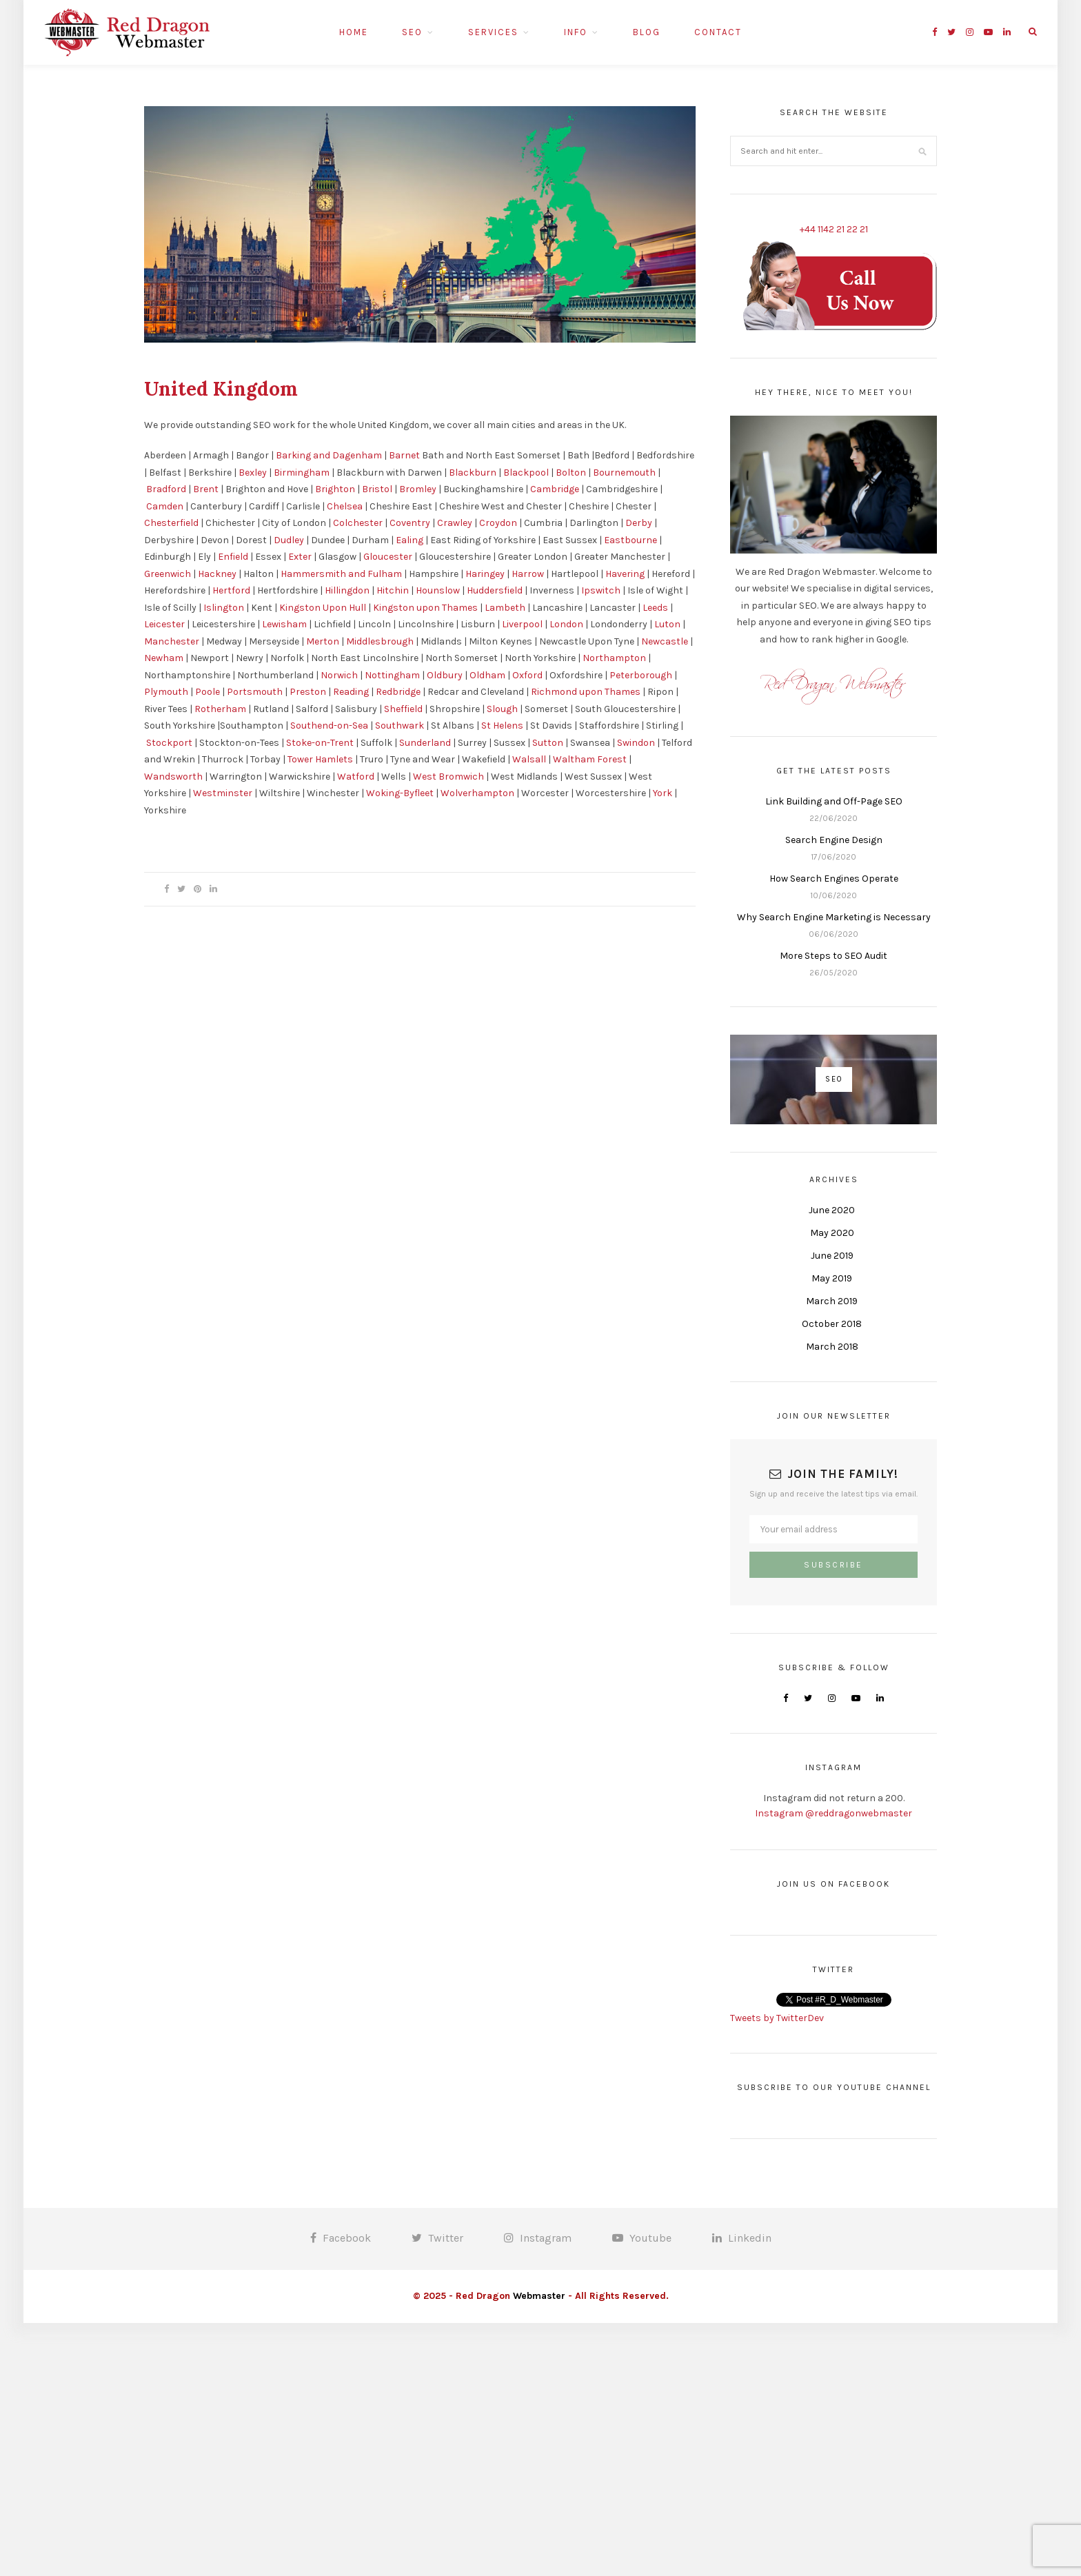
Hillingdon (347, 590)
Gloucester (387, 556)
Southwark (399, 725)
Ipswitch (600, 590)
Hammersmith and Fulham (341, 574)
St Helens (502, 725)
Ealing (409, 540)
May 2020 (832, 1233)
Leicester (164, 624)
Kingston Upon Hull (322, 607)
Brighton (335, 489)
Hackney (217, 574)
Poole (207, 692)
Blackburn (472, 472)
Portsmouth (255, 692)
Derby (638, 523)
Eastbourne (630, 540)
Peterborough (640, 675)
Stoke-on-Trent (320, 743)
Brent (206, 489)
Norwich (339, 675)
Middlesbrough (380, 641)
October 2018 (832, 1324)
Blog (646, 32)
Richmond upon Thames (585, 692)
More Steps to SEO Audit (833, 956)
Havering (625, 574)
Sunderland (425, 743)
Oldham (487, 675)
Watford (355, 776)
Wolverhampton (477, 793)
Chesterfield (171, 523)
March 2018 (832, 1346)
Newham (163, 658)
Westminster (222, 793)
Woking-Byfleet (400, 793)
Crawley (454, 523)
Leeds (655, 607)
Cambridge (554, 489)
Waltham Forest (590, 759)
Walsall (529, 759)
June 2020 (832, 1210)
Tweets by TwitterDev (777, 2018)
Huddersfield (495, 590)
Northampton (614, 658)
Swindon (636, 743)
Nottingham (392, 675)
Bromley (417, 489)
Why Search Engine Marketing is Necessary (834, 917)
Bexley (253, 472)
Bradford (166, 489)
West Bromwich (448, 776)
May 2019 (831, 1278)
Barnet (404, 455)
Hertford (231, 590)
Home (353, 32)
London (566, 624)
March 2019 (832, 1301)
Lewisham (284, 624)
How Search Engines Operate (833, 878)
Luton (667, 624)
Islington (223, 607)
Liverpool (522, 624)
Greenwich (167, 574)
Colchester (358, 523)
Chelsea (345, 506)
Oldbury (445, 675)
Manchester (171, 641)
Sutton (547, 743)
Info (575, 32)
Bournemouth (624, 472)
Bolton (571, 472)
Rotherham (220, 709)
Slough (502, 709)
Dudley (289, 540)
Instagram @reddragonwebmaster (833, 1813)
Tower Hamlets (320, 759)
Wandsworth (173, 776)
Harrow (528, 574)
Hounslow (438, 590)
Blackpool (526, 472)
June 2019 (832, 1255)
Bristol (377, 489)
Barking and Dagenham (329, 455)
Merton (322, 641)
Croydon (498, 523)
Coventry (410, 523)
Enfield (233, 556)
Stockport (169, 743)
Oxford (527, 675)
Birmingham (302, 472)
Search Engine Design (833, 840)
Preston (308, 692)
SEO (412, 32)
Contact (718, 32)
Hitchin (392, 590)
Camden (164, 506)
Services (493, 32)
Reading (351, 692)
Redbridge (398, 692)
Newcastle (664, 641)
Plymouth (166, 692)
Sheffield (403, 709)
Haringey (485, 574)
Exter (300, 556)
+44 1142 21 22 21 (834, 229)
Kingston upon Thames (425, 607)
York (662, 793)
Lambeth (505, 607)
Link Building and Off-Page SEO (833, 801)
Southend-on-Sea (329, 725)
